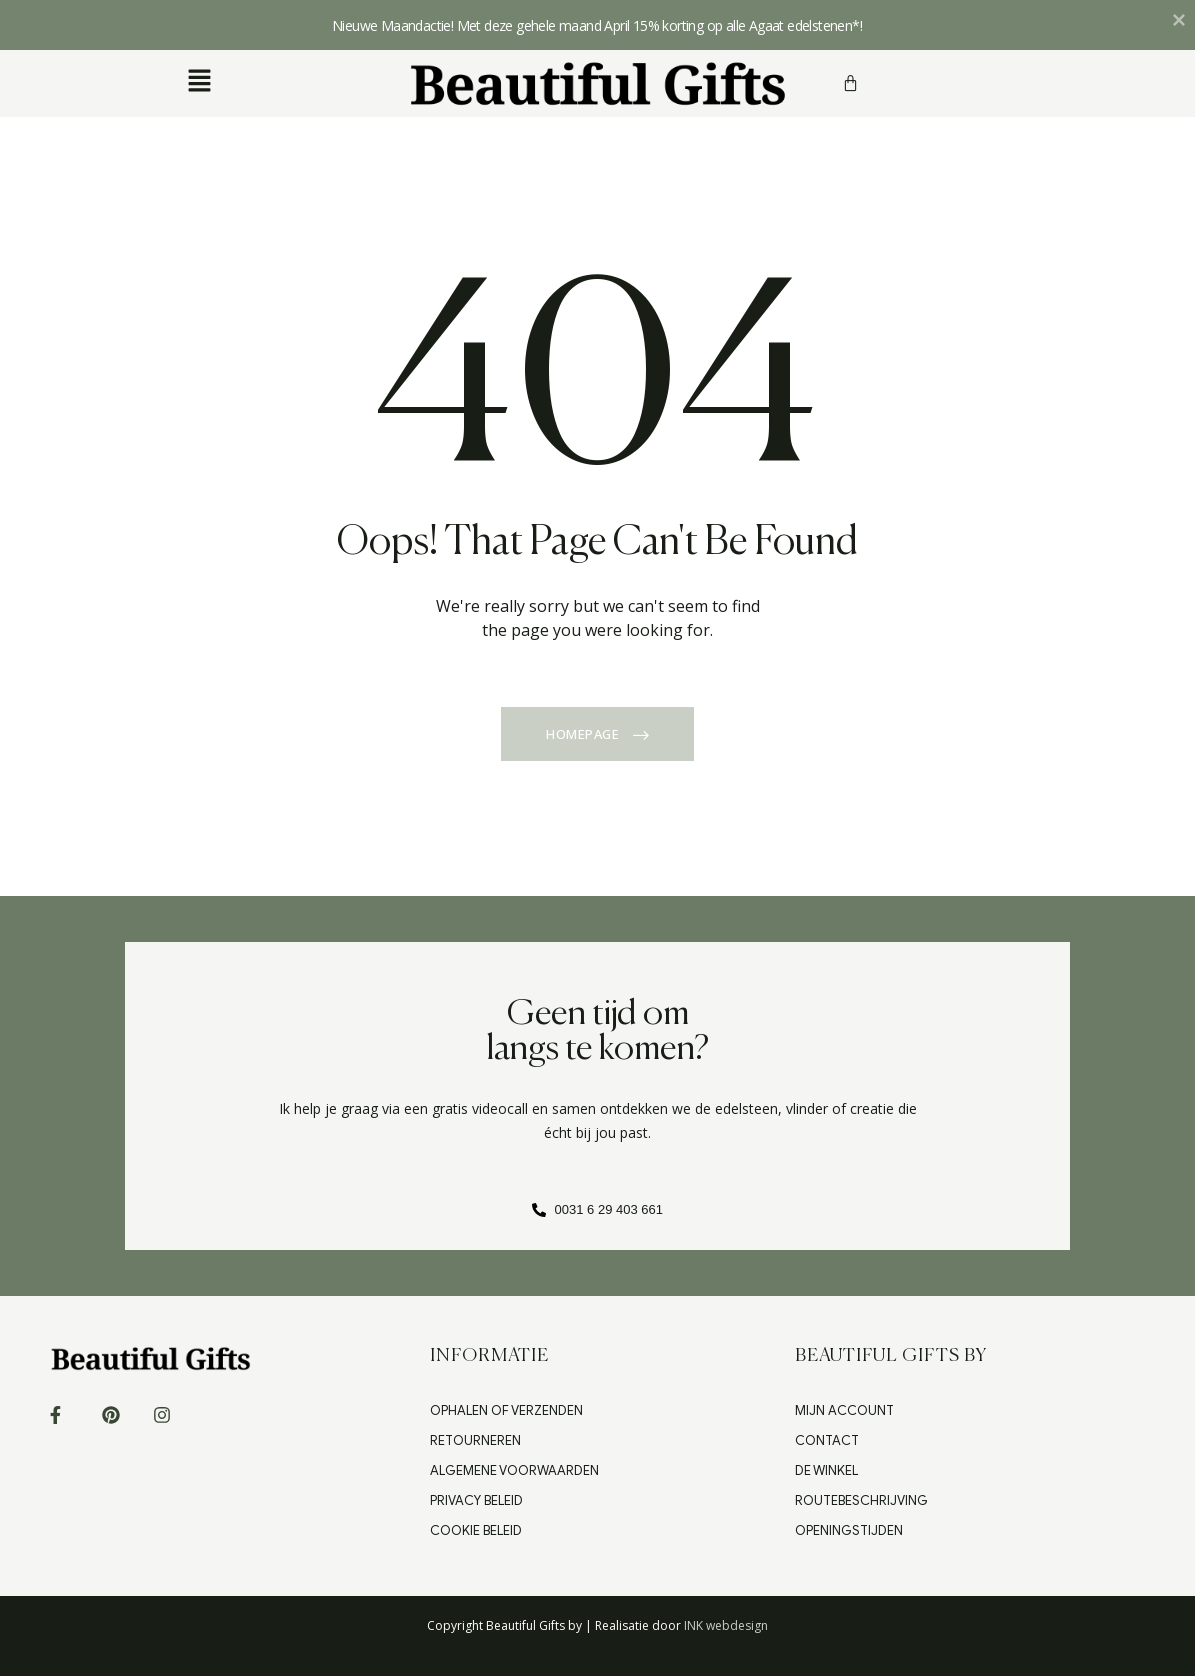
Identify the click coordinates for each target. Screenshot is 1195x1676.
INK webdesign (726, 1625)
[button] (199, 81)
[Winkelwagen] (851, 83)
